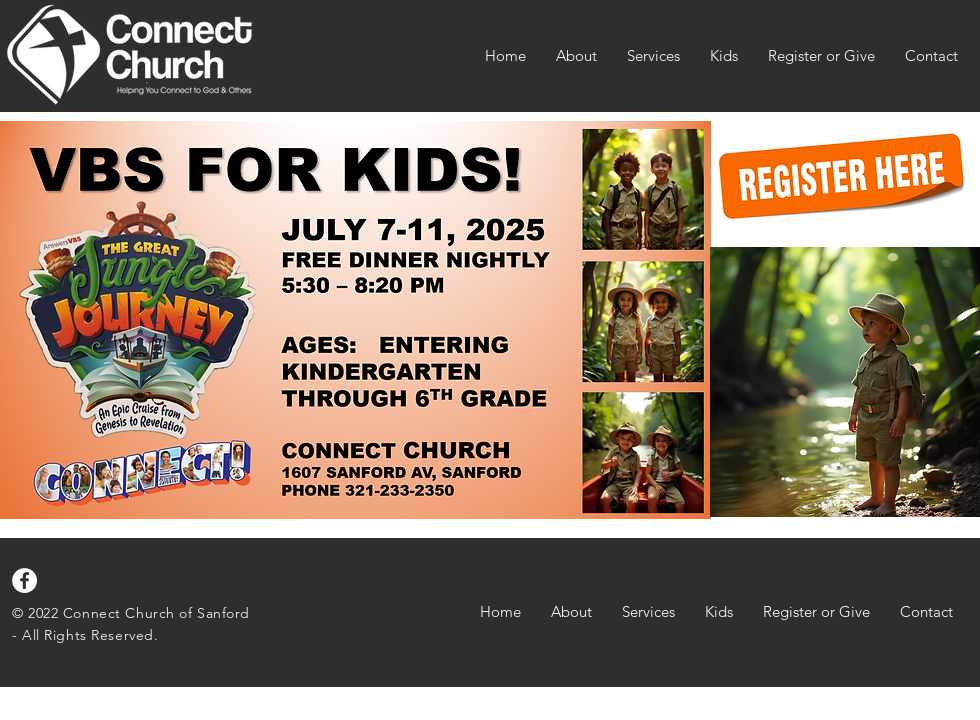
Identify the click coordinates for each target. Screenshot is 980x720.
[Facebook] (24, 580)
